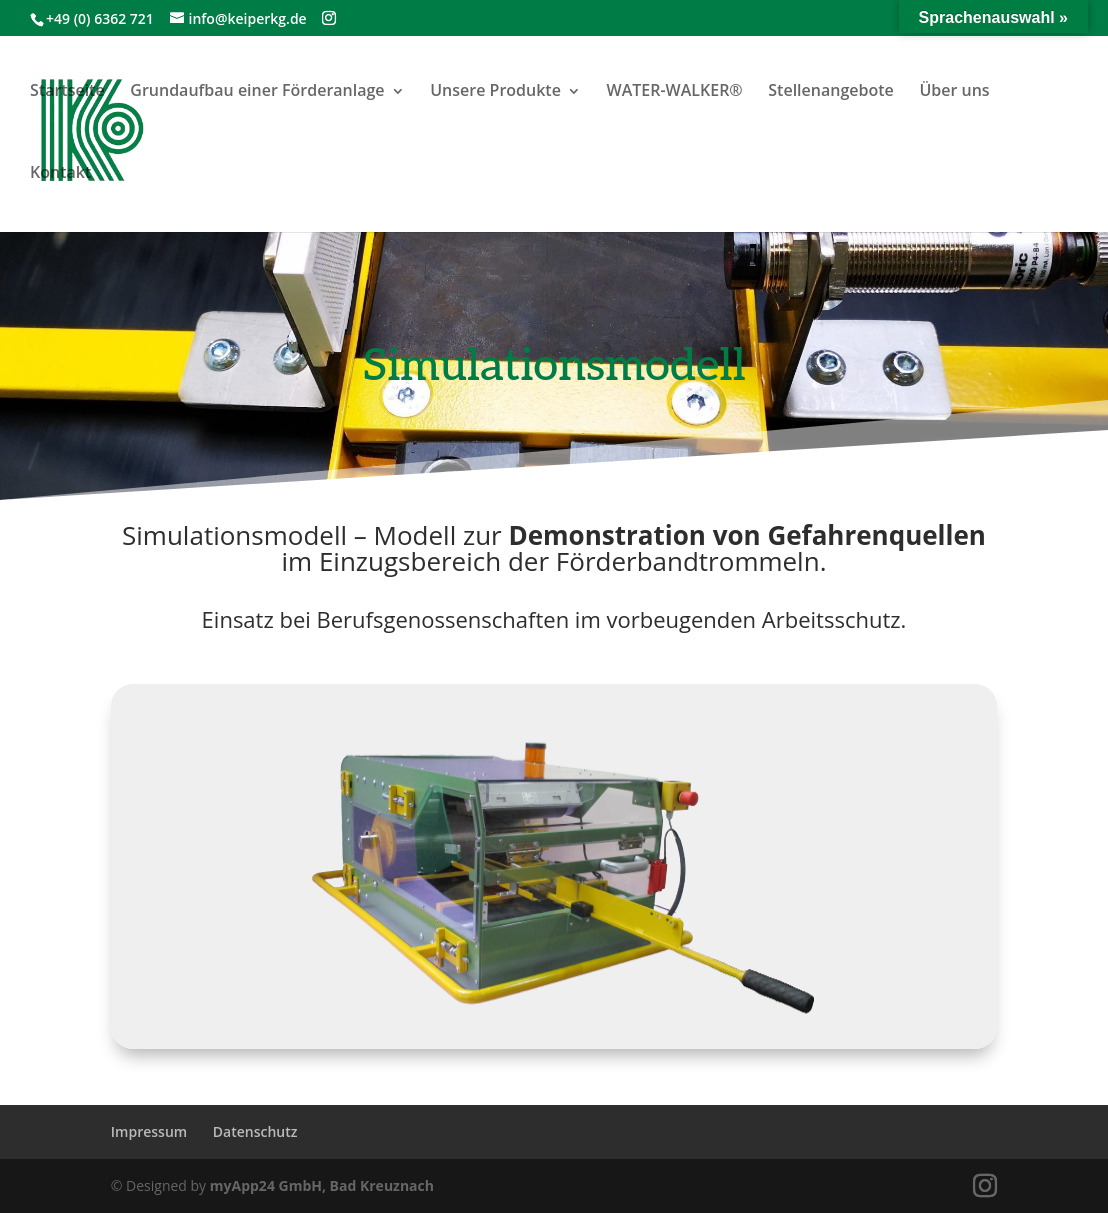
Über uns (954, 90)
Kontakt (60, 172)
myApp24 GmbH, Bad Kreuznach (322, 1185)
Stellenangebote (830, 90)
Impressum (149, 1131)
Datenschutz (255, 1131)
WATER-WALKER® (675, 90)
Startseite (67, 90)
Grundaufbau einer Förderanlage (257, 90)
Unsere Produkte (495, 90)
